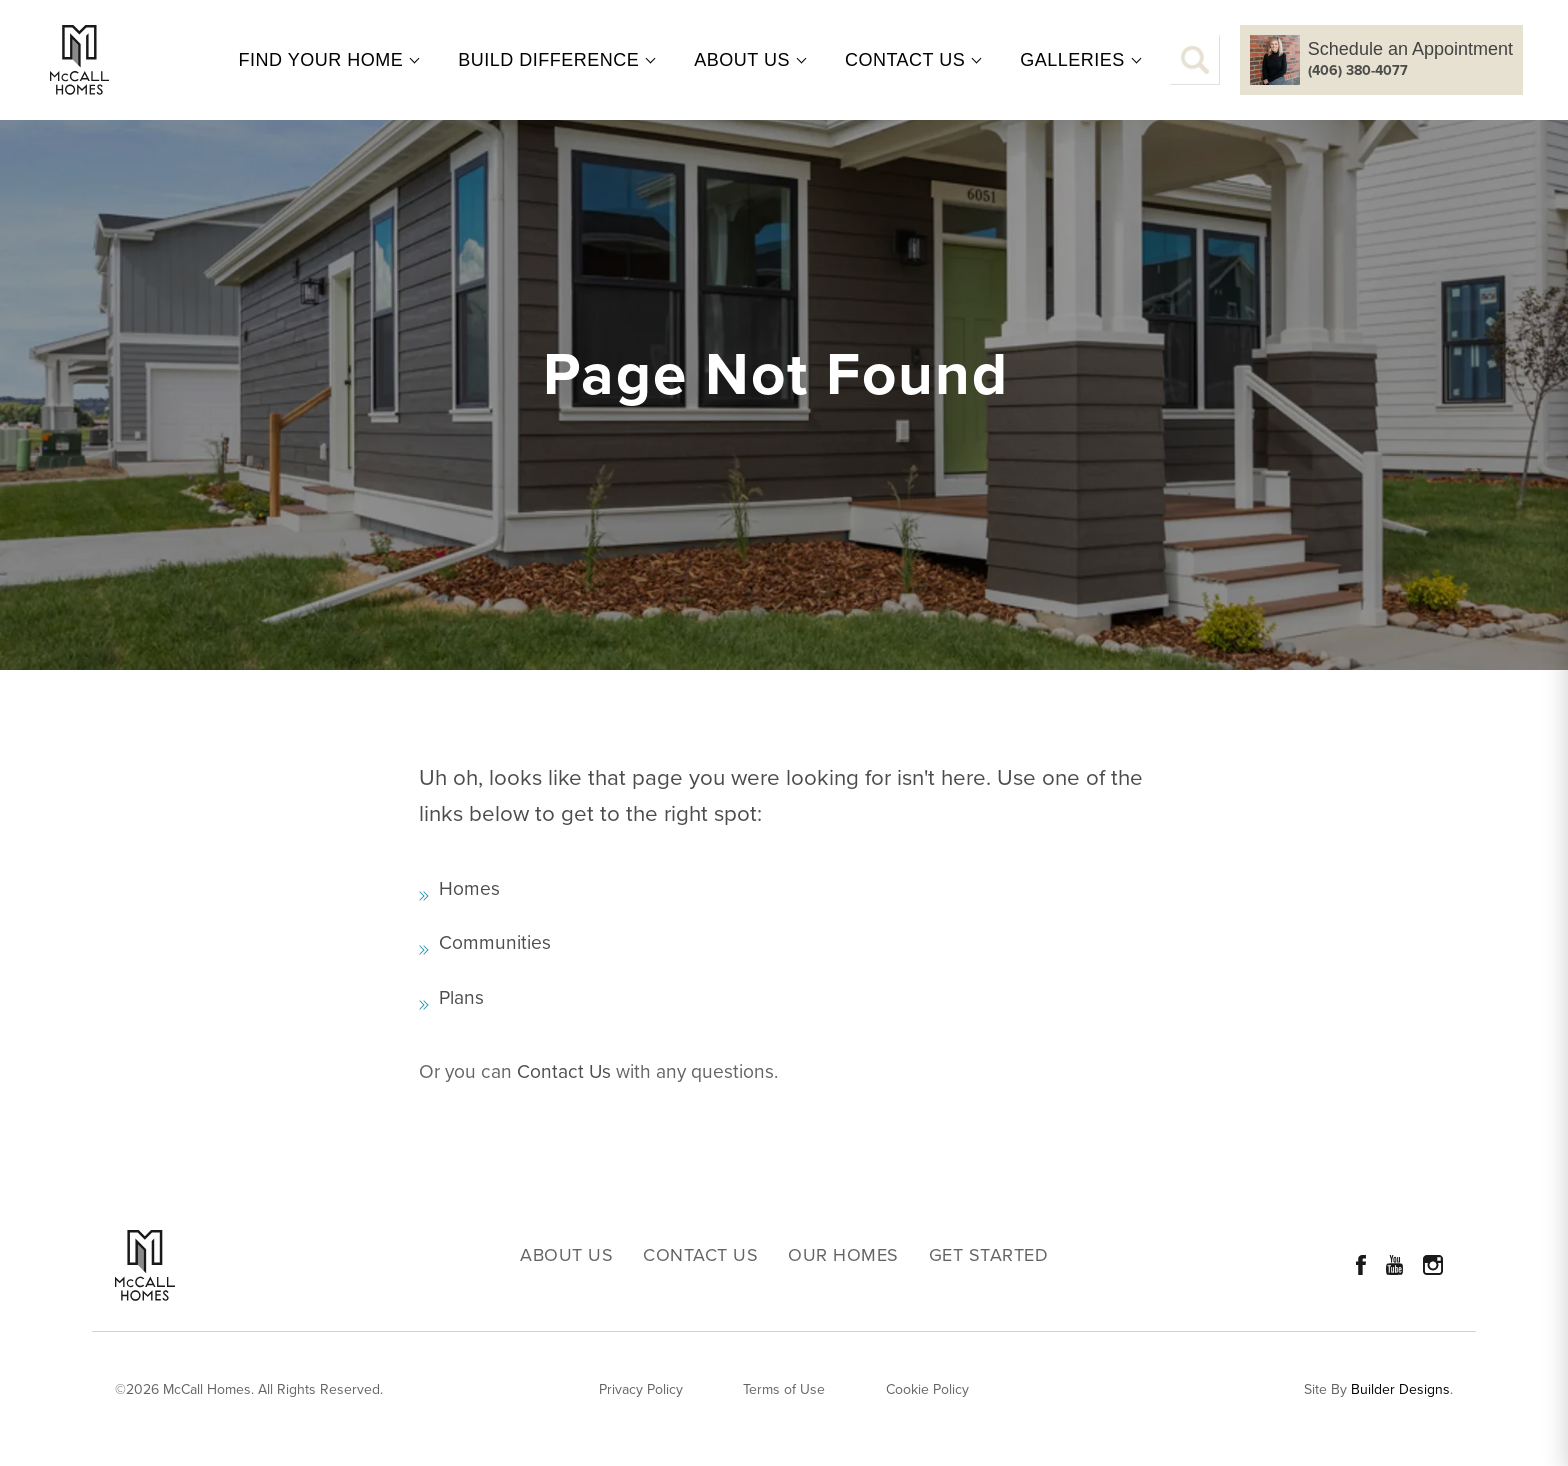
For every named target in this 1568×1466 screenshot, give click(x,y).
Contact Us (564, 1071)
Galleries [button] (1072, 60)
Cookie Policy (927, 1389)
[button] (1195, 60)
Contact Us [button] (905, 60)
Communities (495, 942)
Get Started (989, 1255)
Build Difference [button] (548, 60)
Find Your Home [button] (321, 60)
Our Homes (843, 1255)
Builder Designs (1400, 1390)
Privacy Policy (641, 1389)
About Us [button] (742, 60)
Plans (461, 997)
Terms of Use (784, 1389)
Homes (469, 888)
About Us (566, 1255)
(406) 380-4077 (1358, 71)
